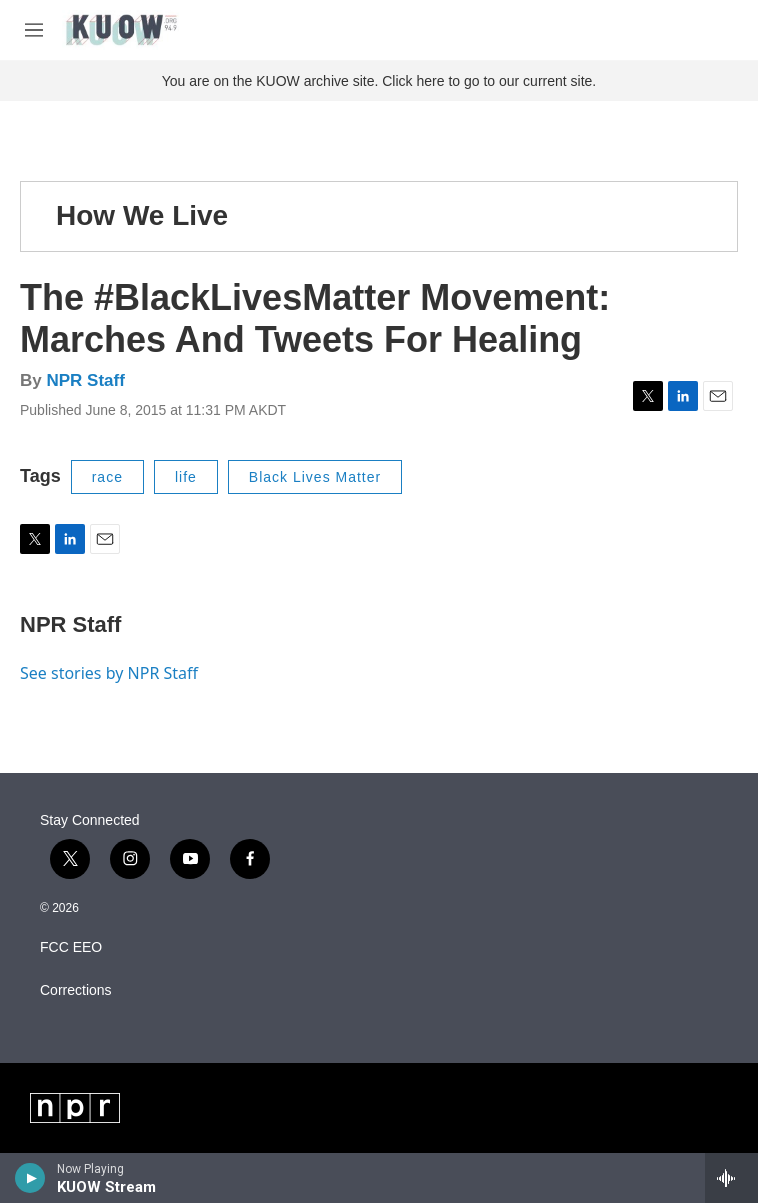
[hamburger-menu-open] (34, 30)
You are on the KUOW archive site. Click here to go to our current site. (379, 81)
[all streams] (731, 1178)
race (107, 477)
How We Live (142, 215)
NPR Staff (85, 380)
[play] (30, 1178)
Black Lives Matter (315, 477)
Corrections (76, 990)
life (186, 477)
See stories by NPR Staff (109, 673)
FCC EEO (71, 947)
